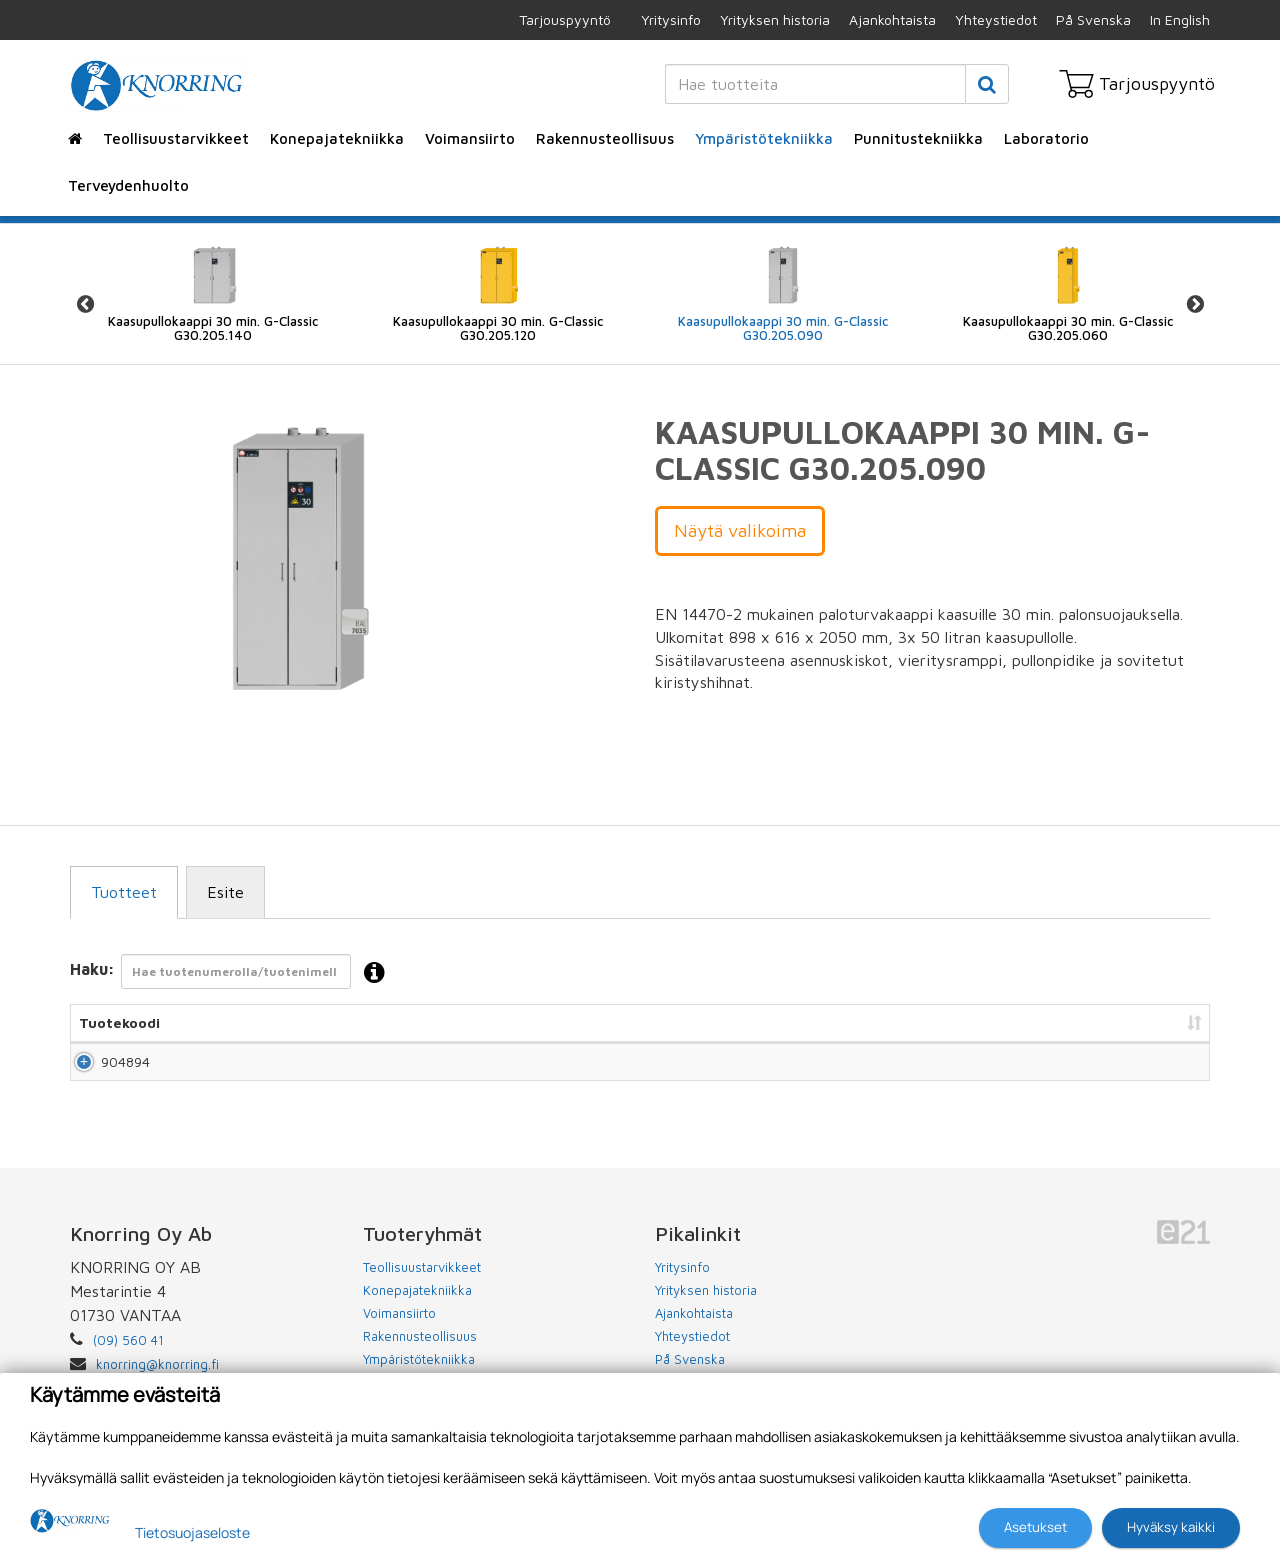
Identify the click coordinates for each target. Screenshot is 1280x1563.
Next (1195, 304)
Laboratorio (1046, 138)
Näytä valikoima (740, 530)
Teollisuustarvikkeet (176, 138)
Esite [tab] (225, 892)
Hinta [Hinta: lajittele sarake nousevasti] (934, 1022)
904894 (103, 1070)
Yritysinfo (671, 19)
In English (1180, 19)
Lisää (1171, 1070)
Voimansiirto (470, 138)
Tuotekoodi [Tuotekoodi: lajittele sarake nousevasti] (119, 1022)
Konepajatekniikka (337, 138)
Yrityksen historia (775, 19)
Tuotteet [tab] (124, 892)
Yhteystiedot (996, 19)
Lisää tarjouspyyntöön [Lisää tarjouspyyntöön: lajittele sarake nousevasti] (1100, 1022)
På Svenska (1093, 19)
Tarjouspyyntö (565, 19)
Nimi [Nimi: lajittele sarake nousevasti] (285, 1022)
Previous (85, 304)
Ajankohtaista (892, 19)
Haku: (233, 973)
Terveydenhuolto (128, 185)
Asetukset (1035, 1527)
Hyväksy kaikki (1171, 1527)
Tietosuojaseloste (192, 1532)
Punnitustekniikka (918, 138)
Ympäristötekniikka (764, 138)
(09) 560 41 (128, 1358)
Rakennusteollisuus (605, 138)
